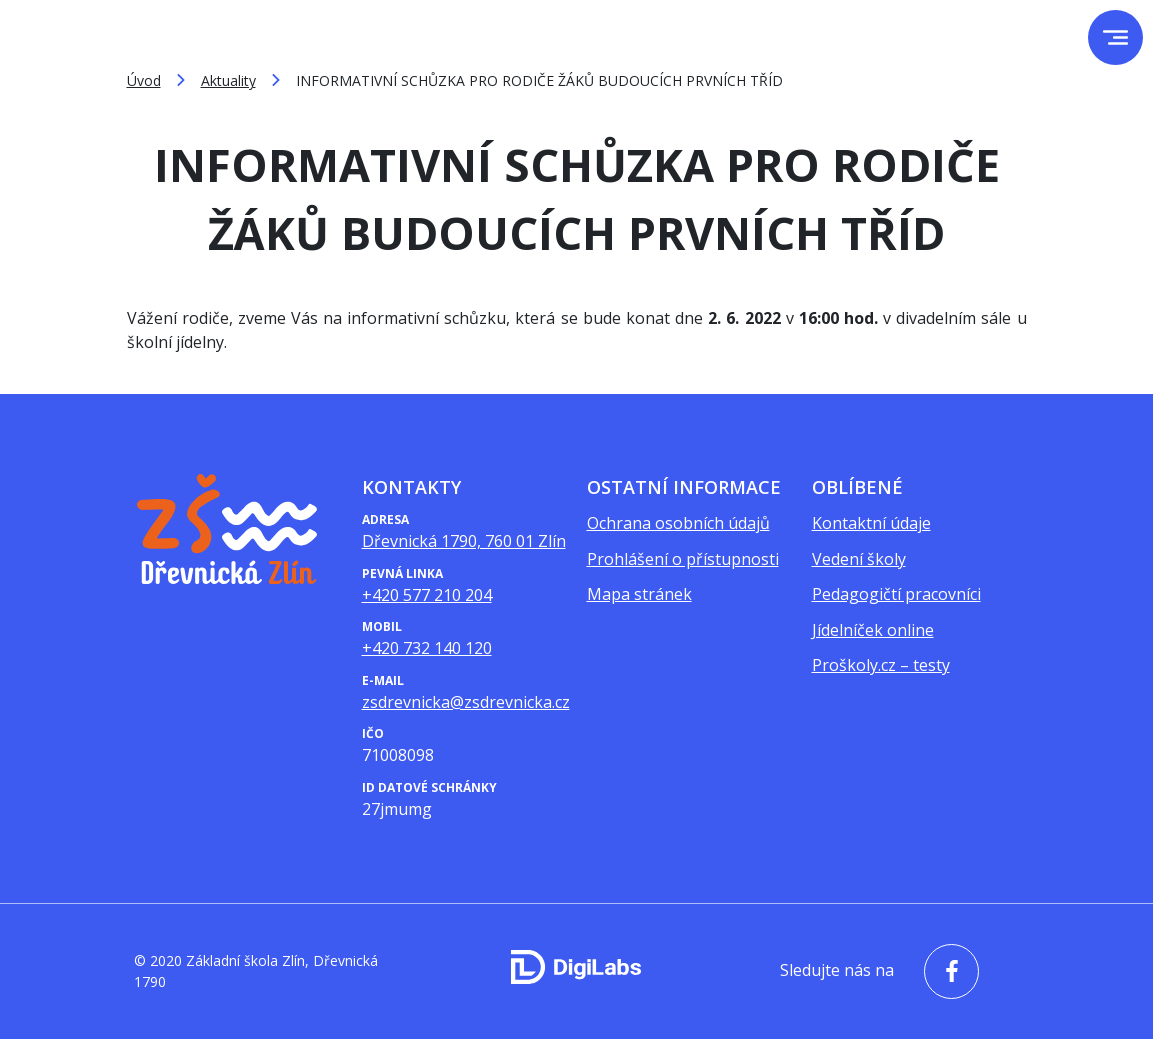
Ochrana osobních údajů (678, 523)
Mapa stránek (639, 594)
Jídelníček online (873, 630)
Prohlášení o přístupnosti (683, 559)
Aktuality (228, 80)
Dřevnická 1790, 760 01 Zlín (464, 541)
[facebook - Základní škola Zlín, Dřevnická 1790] (946, 971)
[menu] (1115, 37)
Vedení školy (859, 559)
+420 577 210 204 (427, 595)
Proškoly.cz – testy (881, 665)
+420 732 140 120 (427, 648)
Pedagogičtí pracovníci (896, 594)
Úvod (144, 80)
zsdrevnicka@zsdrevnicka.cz (466, 702)
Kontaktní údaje (871, 523)
